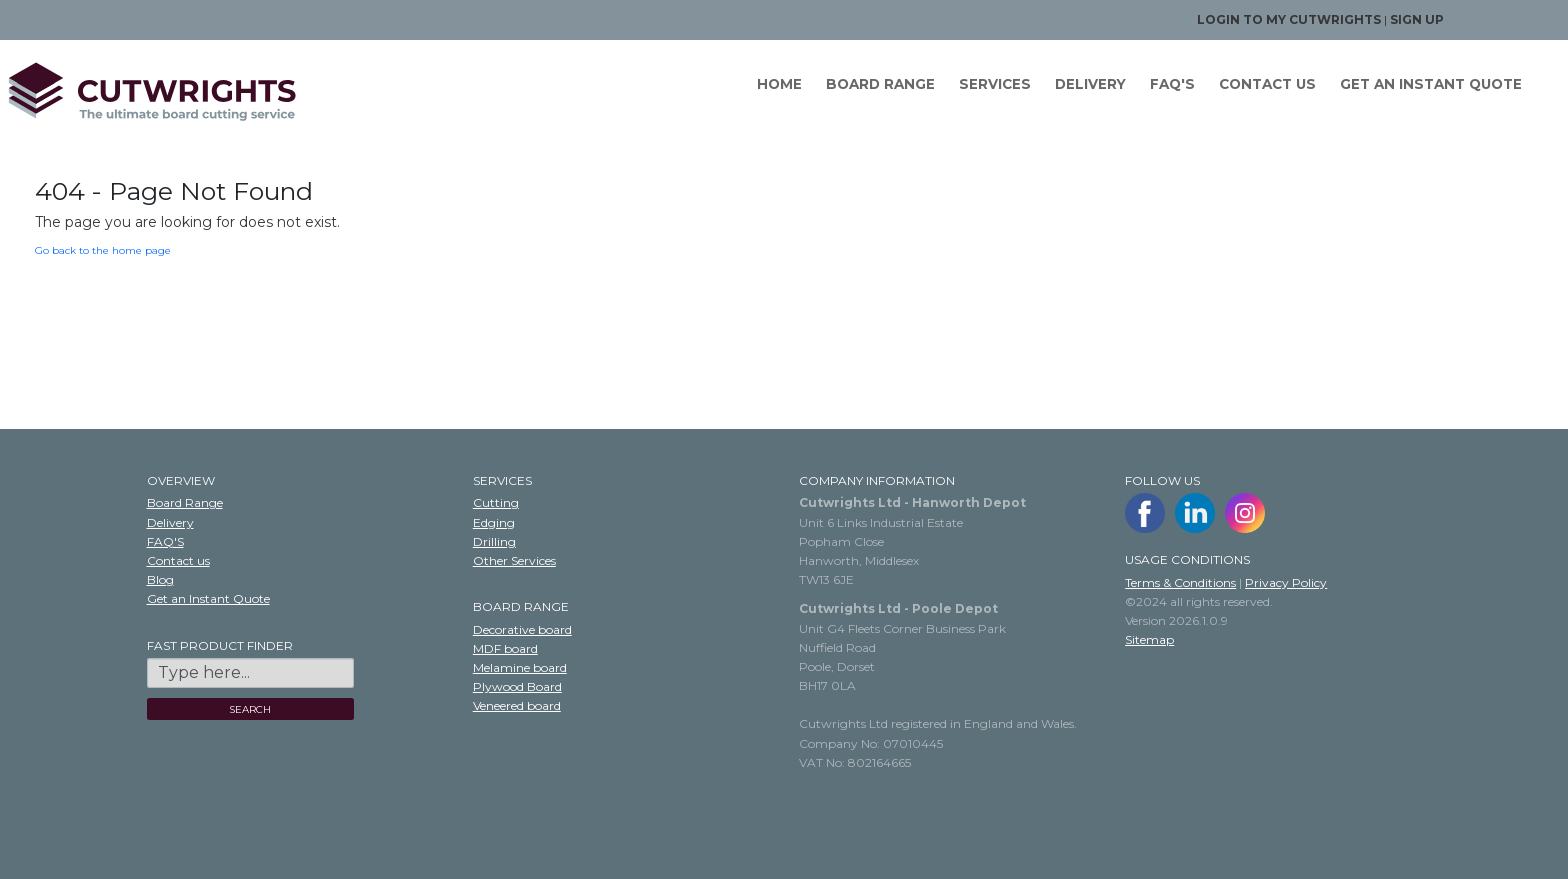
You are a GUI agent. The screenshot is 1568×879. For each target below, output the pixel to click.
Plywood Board (517, 686)
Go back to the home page (103, 250)
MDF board (505, 648)
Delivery (1090, 84)
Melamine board (520, 667)
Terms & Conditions (1180, 582)
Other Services (514, 560)
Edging (494, 522)
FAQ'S (1172, 84)
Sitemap (1149, 639)
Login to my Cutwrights (1289, 19)
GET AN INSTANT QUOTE (1431, 84)
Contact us (1267, 84)
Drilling (494, 541)
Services (995, 84)
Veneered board (517, 705)
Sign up (1417, 19)
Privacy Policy (1286, 582)
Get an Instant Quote (208, 598)
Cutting (496, 502)
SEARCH (250, 709)
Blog (160, 579)
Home (779, 84)
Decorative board (522, 629)
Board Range (880, 84)
